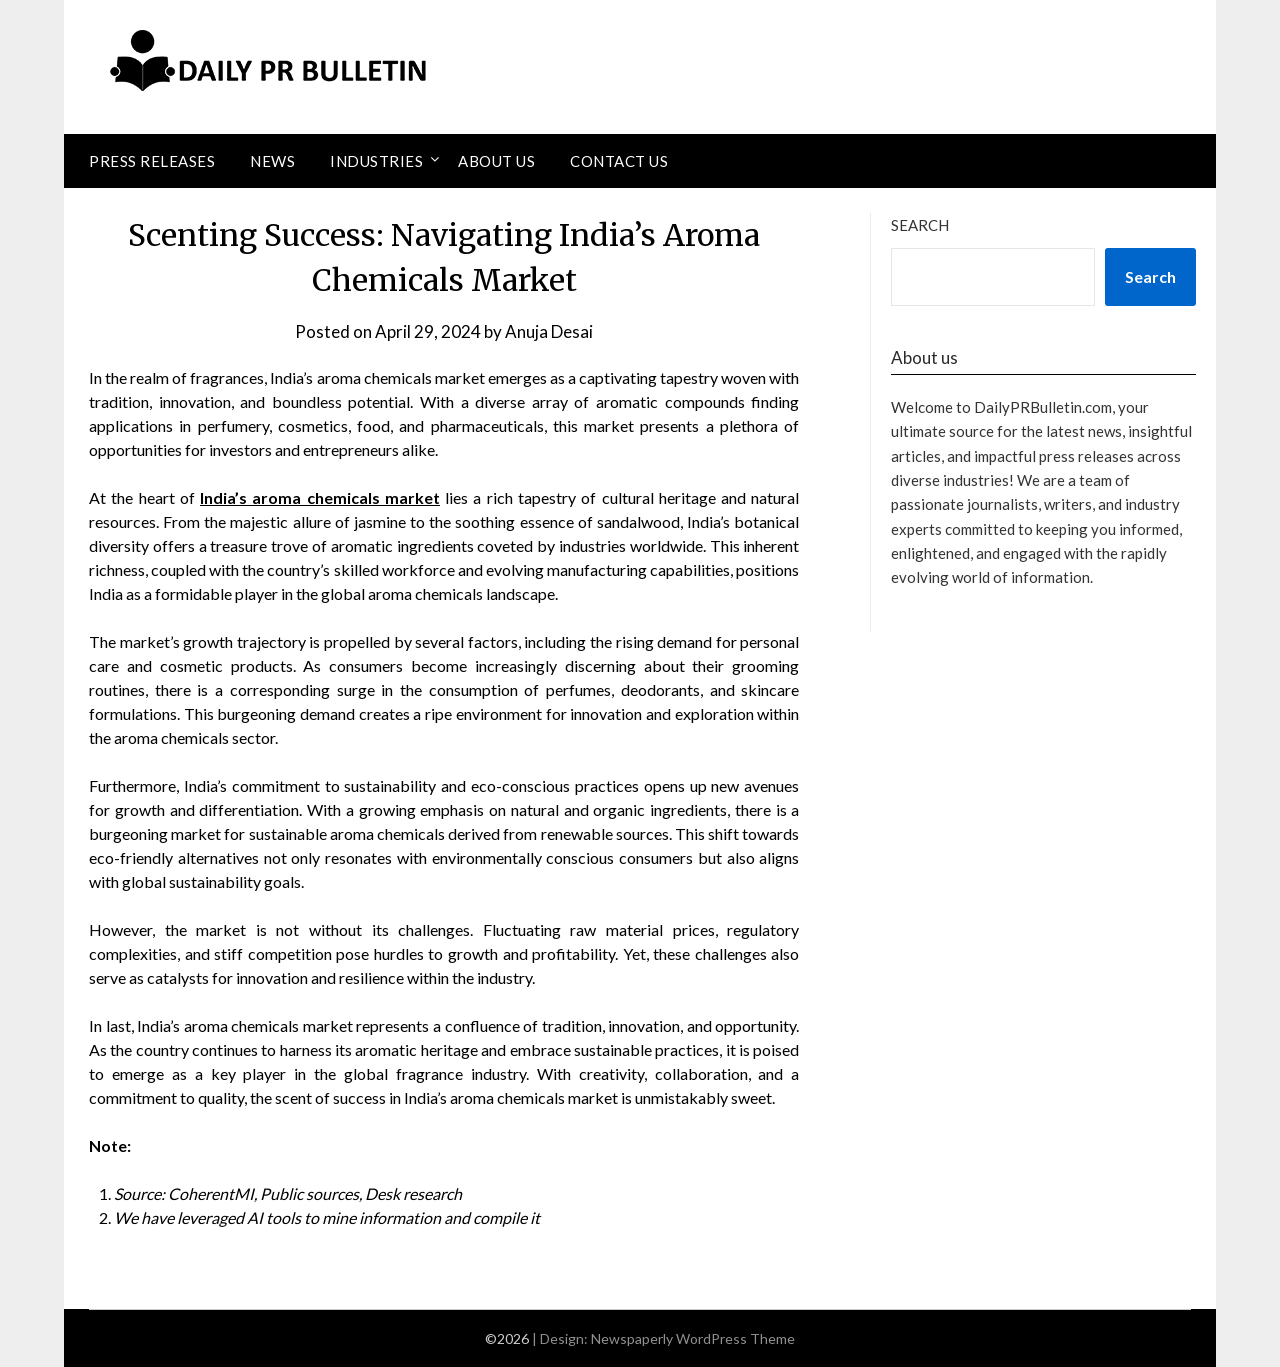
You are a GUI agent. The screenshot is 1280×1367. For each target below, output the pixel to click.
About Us (496, 161)
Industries (376, 161)
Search (920, 225)
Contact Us (619, 161)
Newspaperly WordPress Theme (693, 1338)
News (272, 161)
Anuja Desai (549, 331)
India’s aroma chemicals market (320, 497)
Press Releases (152, 161)
